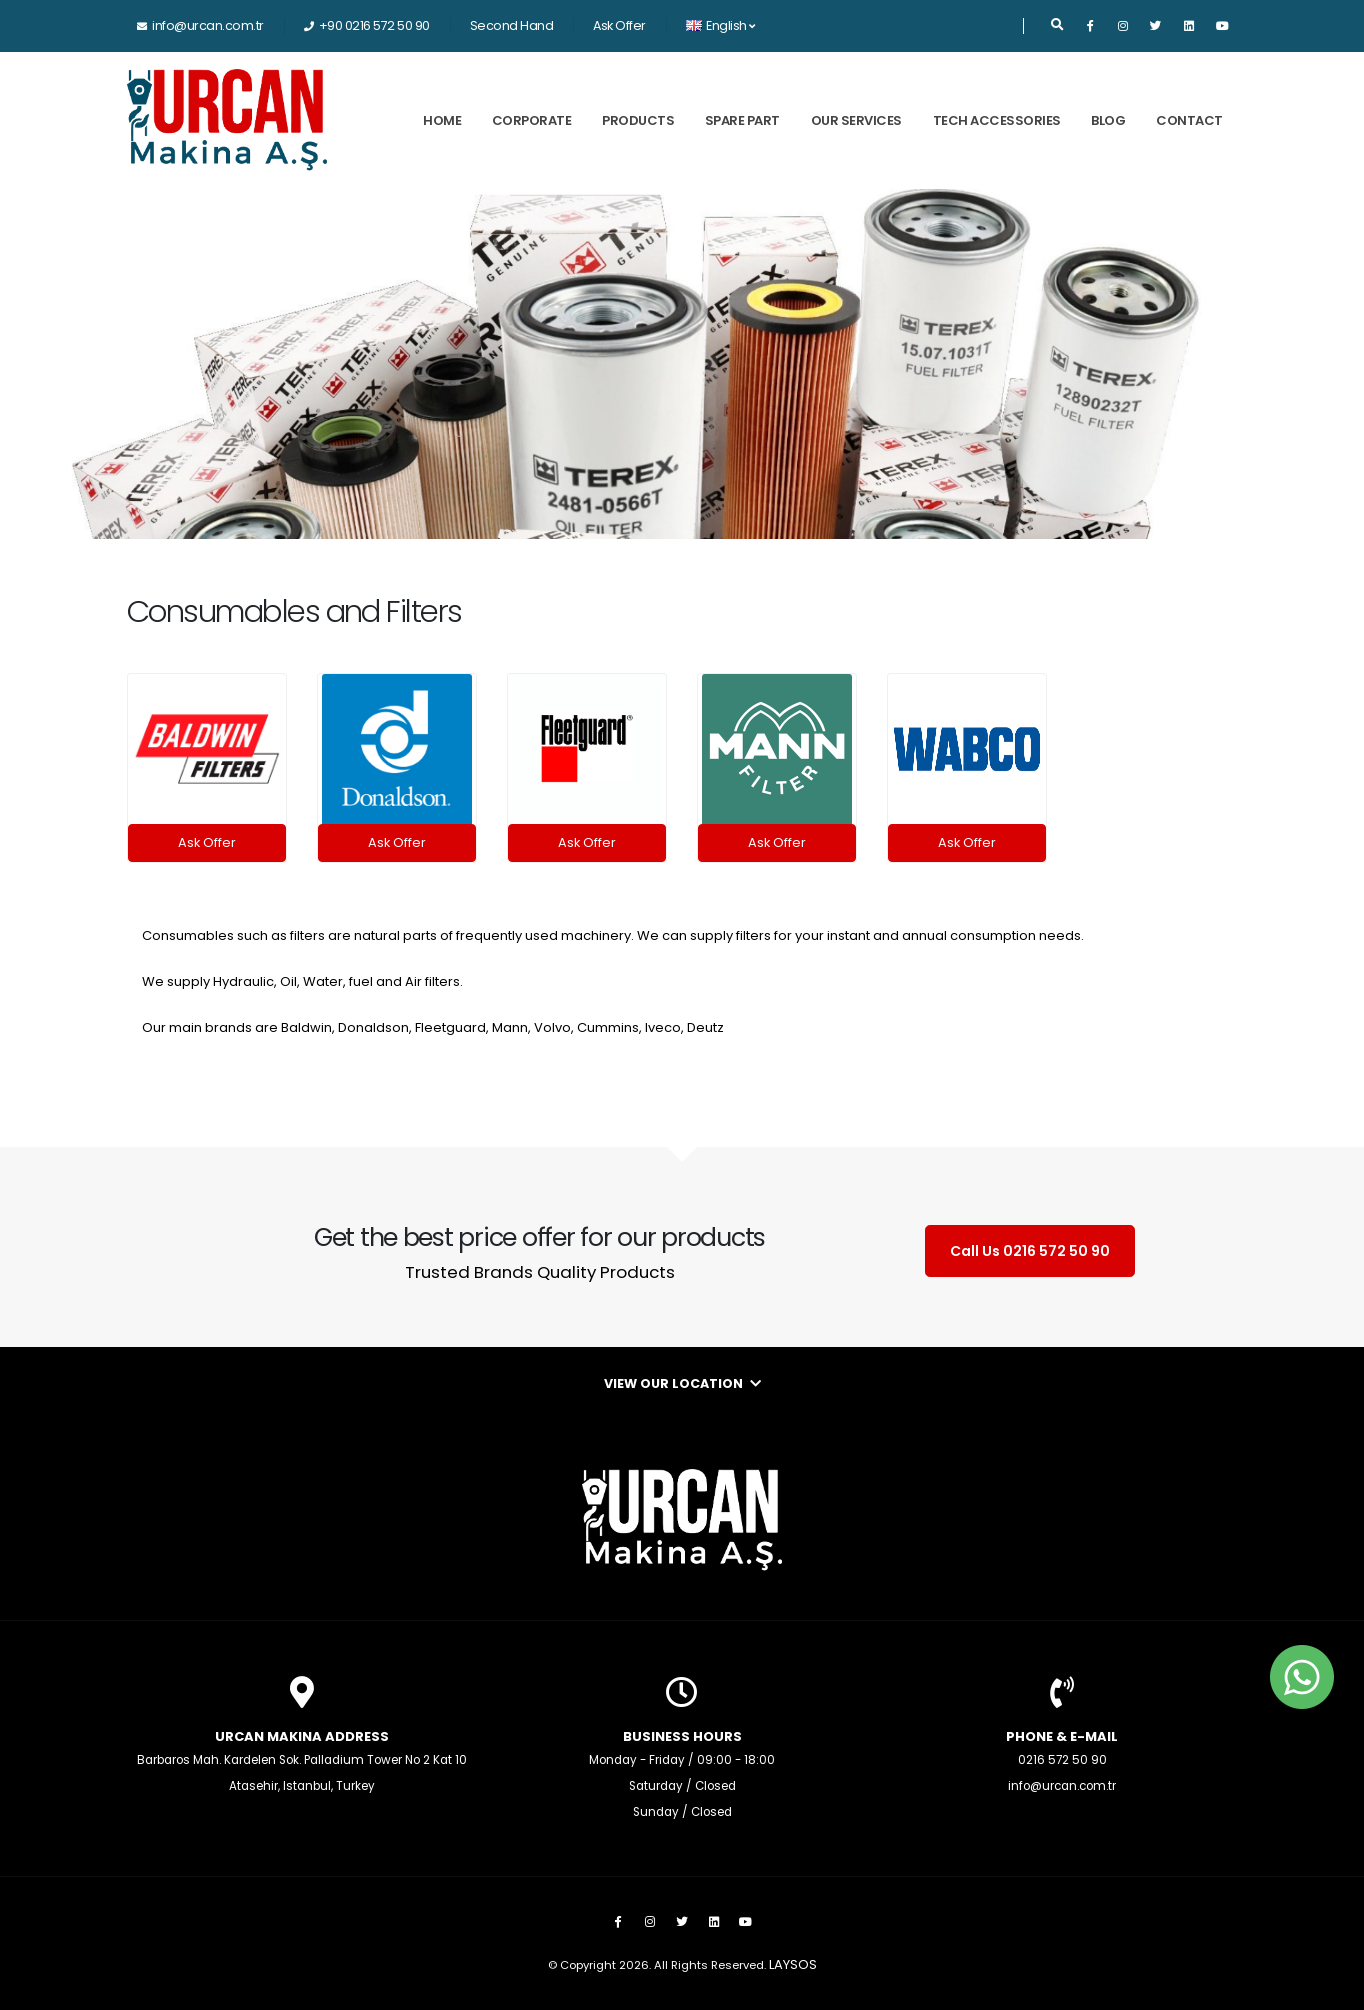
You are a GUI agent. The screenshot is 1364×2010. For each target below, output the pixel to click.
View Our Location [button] (682, 1383)
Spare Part (742, 120)
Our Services (856, 120)
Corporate (532, 120)
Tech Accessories (997, 120)
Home (442, 120)
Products (638, 120)
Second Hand (512, 25)
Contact (1189, 120)
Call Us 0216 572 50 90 (1030, 1251)
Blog (1108, 120)
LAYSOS (793, 1964)
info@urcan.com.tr (208, 25)
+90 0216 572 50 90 (374, 25)
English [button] (720, 25)
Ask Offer (619, 25)
